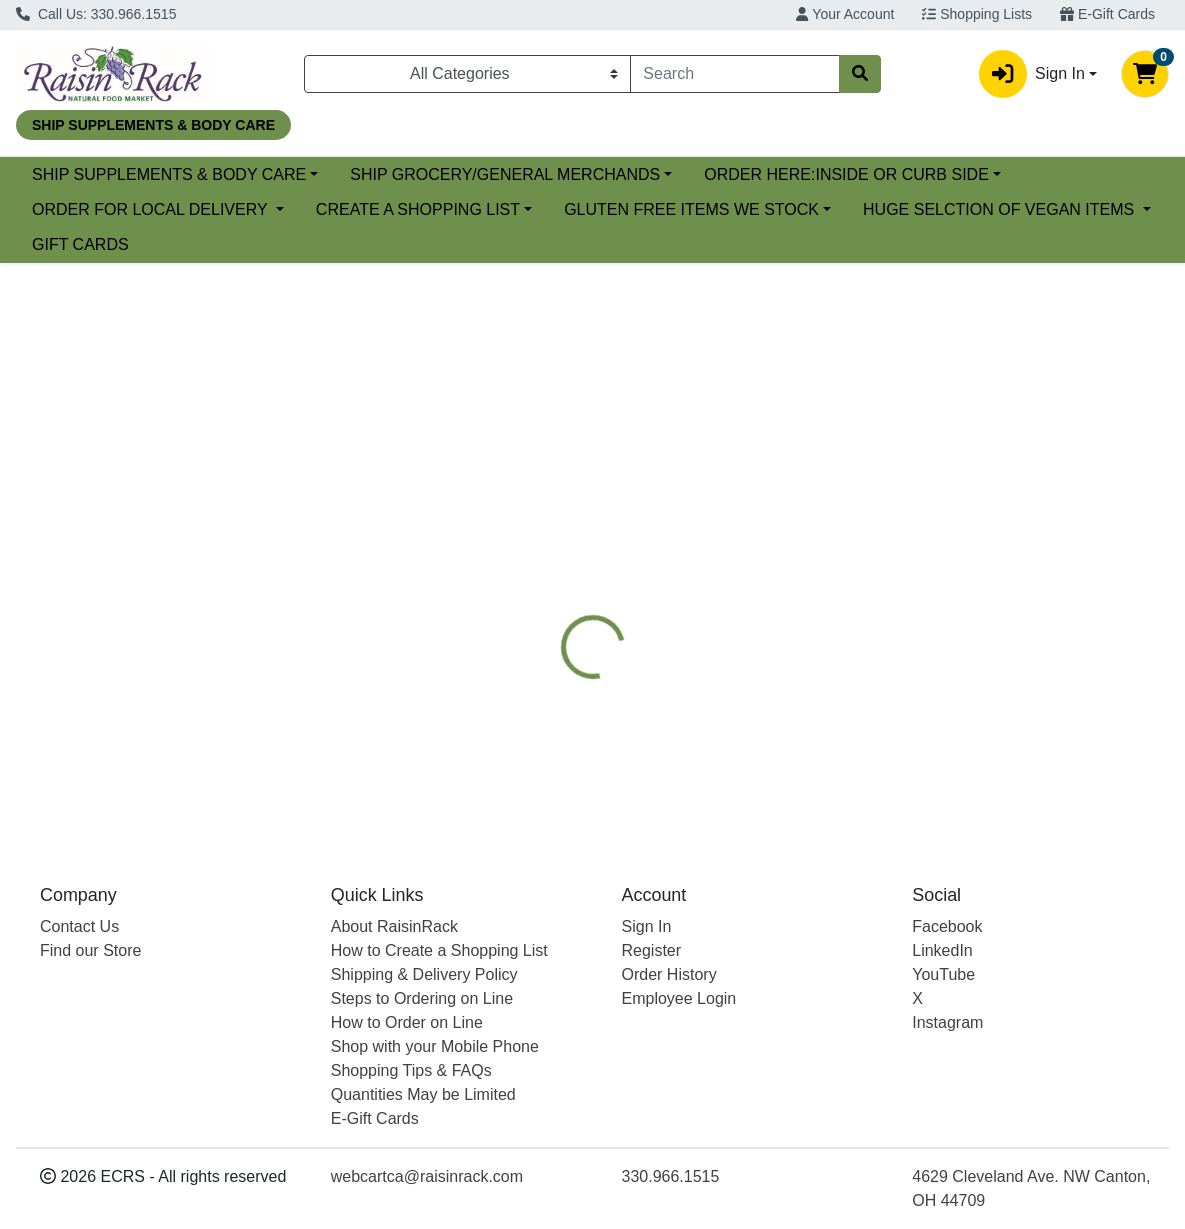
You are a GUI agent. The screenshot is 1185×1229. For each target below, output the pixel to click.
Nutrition (635, 541)
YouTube (943, 974)
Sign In (647, 926)
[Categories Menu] (467, 74)
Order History (669, 974)
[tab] (549, 541)
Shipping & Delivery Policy (424, 974)
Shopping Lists (977, 14)
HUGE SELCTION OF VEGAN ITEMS (469, 244)
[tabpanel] (839, 691)
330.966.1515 (671, 1176)
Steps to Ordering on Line (422, 998)
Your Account (845, 14)
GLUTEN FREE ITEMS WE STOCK (159, 244)
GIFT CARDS (699, 244)
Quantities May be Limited (423, 1094)
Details (549, 541)
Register (652, 950)
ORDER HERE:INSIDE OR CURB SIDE (174, 209)
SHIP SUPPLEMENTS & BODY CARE (331, 174)
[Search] (734, 74)
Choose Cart (1018, 432)
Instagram (947, 1022)
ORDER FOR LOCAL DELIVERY (481, 209)
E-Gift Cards (1107, 14)
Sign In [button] (1032, 74)
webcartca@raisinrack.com (427, 1176)
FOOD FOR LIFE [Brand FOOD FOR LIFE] (750, 707)
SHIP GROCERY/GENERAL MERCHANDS (668, 174)
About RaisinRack (394, 926)
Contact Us (79, 926)
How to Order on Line (407, 1022)
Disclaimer (920, 541)
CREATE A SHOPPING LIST (746, 209)
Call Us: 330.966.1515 (96, 14)
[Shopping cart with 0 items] (1145, 74)
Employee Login (679, 998)
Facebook (947, 926)
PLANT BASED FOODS (774, 541)
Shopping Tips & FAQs (411, 1070)
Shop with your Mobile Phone (435, 1046)
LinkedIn (942, 950)
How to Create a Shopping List (439, 950)
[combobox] (734, 74)
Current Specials (91, 174)
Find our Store (90, 950)
